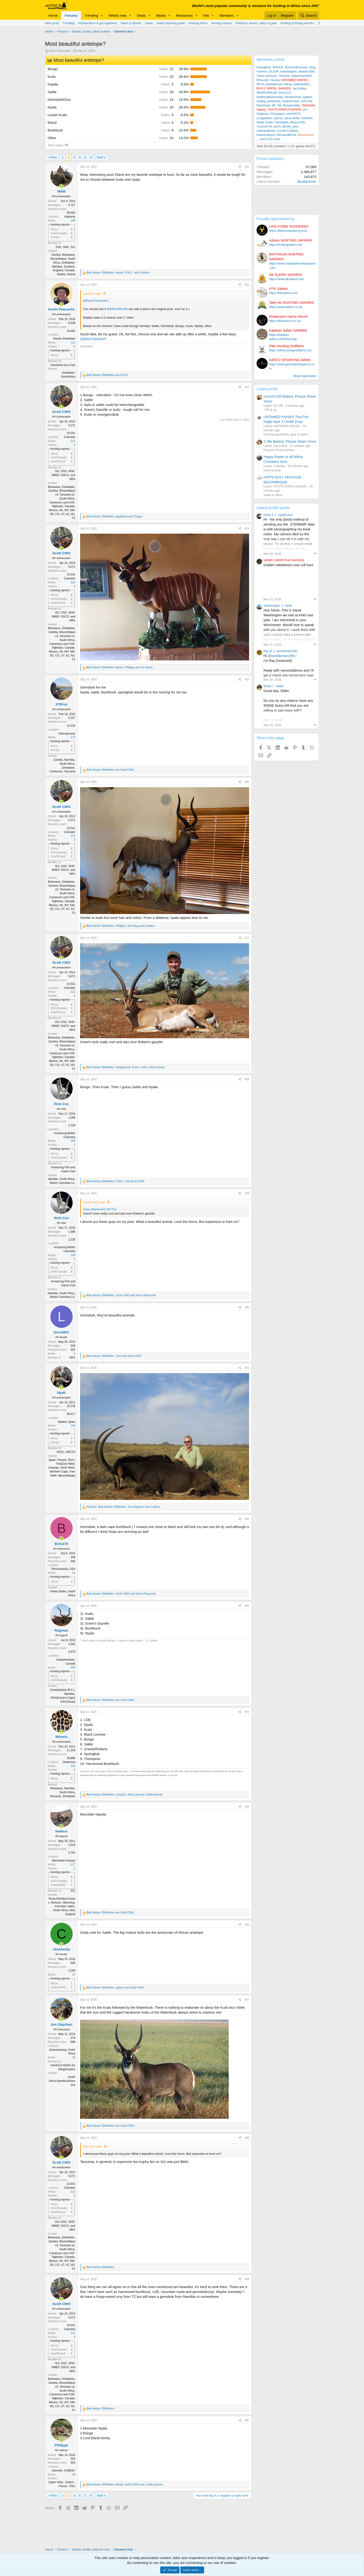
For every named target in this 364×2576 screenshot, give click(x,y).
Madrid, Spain (66, 1421)
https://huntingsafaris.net (285, 244)
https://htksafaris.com (283, 293)
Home (53, 15)
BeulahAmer (306, 181)
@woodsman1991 (282, 656)
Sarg (312, 67)
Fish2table (281, 122)
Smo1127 (284, 92)
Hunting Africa (198, 23)
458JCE (278, 67)
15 (73, 1974)
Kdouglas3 (264, 67)
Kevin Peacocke (60, 50)
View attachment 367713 (99, 1209)
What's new (118, 15)
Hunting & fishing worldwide (299, 23)
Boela (267, 686)
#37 (246, 1999)
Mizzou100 (297, 122)
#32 (246, 1519)
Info (206, 15)
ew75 (277, 126)
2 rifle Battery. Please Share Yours (289, 441)
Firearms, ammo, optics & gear (256, 23)
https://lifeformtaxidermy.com (288, 230)
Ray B (267, 651)
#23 (246, 387)
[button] (102, 15)
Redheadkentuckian (270, 97)
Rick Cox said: (92, 2146)
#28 (246, 1079)
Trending (91, 15)
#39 (246, 2279)
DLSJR (273, 71)
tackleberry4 (274, 84)
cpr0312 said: (92, 293)
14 (73, 1572)
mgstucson (285, 514)
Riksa (288, 84)
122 (73, 1766)
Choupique (277, 113)
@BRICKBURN (117, 309)
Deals (141, 15)
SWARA (306, 118)
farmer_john (291, 126)
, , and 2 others (118, 272)
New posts (52, 23)
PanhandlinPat (286, 135)
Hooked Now (290, 101)
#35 (246, 1806)
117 (73, 1864)
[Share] (240, 167)
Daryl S (268, 514)
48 (73, 2474)
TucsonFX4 (264, 126)
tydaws (307, 97)
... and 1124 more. (269, 139)
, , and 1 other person (125, 1067)
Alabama (69, 216)
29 (73, 2057)
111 (73, 342)
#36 (246, 1924)
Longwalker (264, 118)
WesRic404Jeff (267, 92)
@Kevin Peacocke (95, 300)
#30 (246, 1307)
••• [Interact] (315, 553)
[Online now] (61, 186)
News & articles (131, 23)
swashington (288, 71)
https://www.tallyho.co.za (285, 307)
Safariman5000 (301, 76)
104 (73, 1141)
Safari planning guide (171, 23)
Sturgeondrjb (291, 105)
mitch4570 (293, 113)
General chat (272, 470)
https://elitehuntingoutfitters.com (290, 350)
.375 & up (269, 409)
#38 (246, 2137)
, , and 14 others (119, 667)
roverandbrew (266, 130)
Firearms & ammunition (279, 450)
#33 (246, 1605)
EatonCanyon (266, 135)
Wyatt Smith (265, 122)
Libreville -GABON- (63, 2470)
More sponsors (304, 376)
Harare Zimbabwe (64, 338)
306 (73, 1667)
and (107, 375)
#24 (246, 528)
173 (73, 737)
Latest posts (267, 389)
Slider (280, 686)
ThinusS (284, 76)
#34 (246, 1712)
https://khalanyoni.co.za (285, 321)
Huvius (275, 80)
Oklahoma (68, 1762)
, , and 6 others (120, 925)
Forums (71, 15)
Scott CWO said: (94, 1202)
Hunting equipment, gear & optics (285, 434)
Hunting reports (221, 23)
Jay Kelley (299, 88)
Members (226, 15)
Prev (54, 157)
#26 (246, 782)
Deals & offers (272, 495)
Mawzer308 (306, 71)
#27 (246, 938)
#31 (246, 1367)
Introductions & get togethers (97, 23)
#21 (246, 166)
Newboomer (293, 97)
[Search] (308, 15)
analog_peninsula (268, 101)
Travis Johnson (267, 76)
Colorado (69, 437)
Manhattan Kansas (63, 1860)
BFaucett (263, 80)
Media (161, 15)
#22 (246, 284)
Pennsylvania (67, 733)
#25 (246, 679)
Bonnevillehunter (296, 67)
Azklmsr (262, 71)
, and (114, 516)
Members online (271, 59)
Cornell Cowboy (287, 130)
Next (100, 157)
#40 (246, 2420)
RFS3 (260, 84)
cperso (278, 118)
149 (73, 220)
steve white (291, 118)
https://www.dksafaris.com (286, 279)
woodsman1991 (287, 651)
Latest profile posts (273, 508)
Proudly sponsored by (276, 219)
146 (73, 1425)
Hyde (288, 605)
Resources (184, 15)
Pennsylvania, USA (63, 1568)
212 (73, 441)
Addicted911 (301, 84)
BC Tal (276, 105)
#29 (246, 1193)
